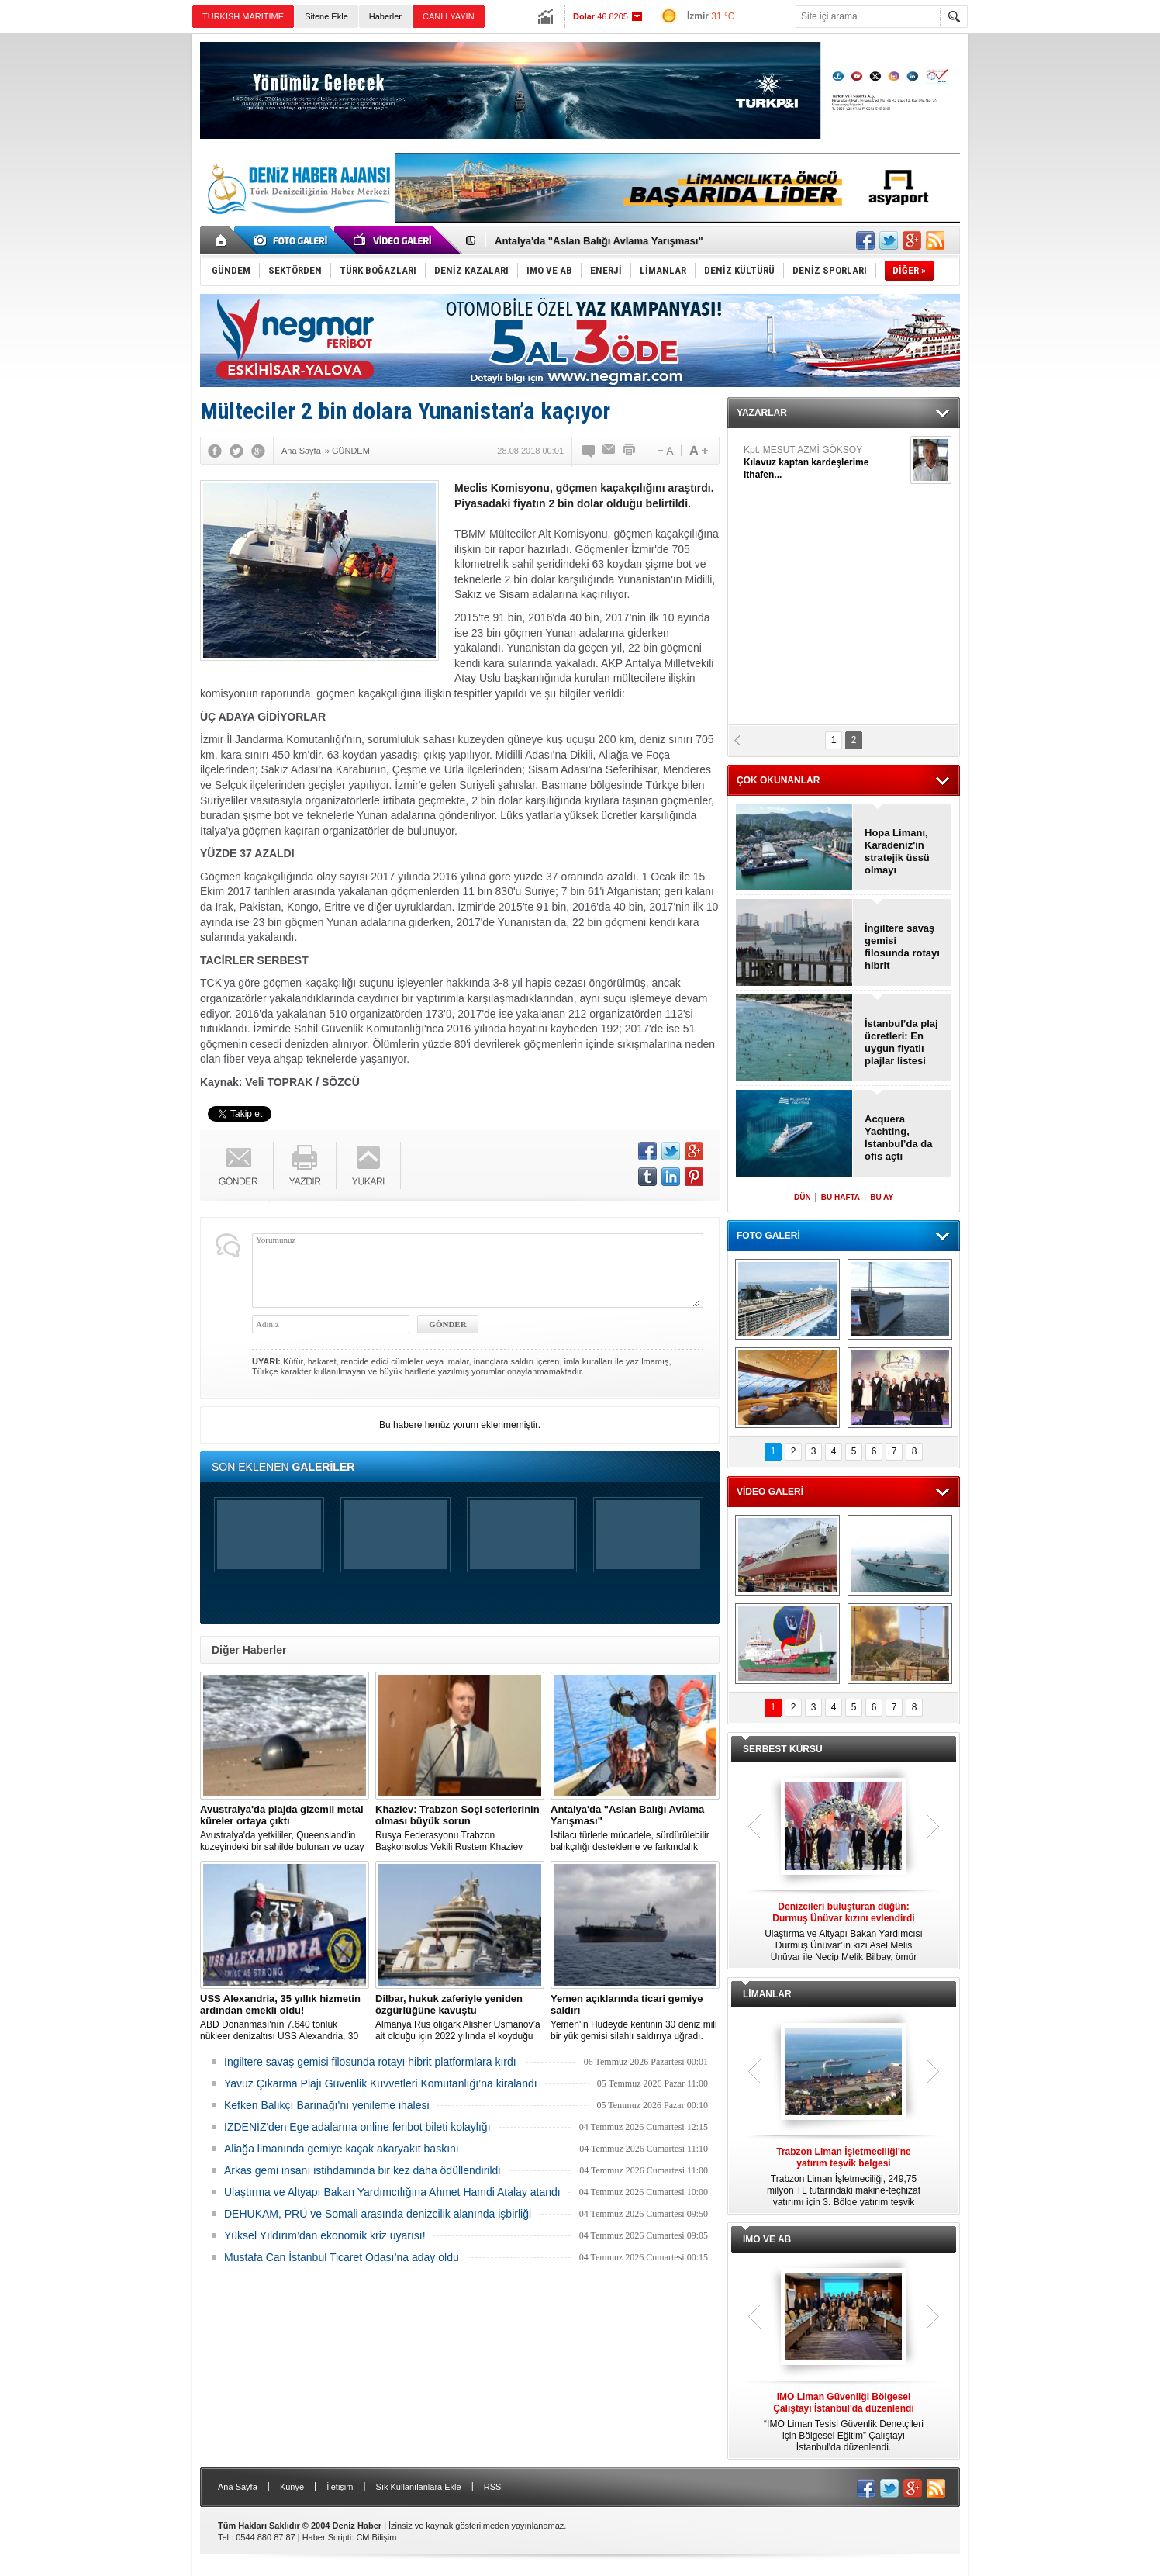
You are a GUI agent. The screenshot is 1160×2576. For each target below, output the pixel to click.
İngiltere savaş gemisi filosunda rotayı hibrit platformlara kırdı (370, 2062)
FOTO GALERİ (768, 1235)
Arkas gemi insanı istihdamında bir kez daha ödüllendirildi (362, 2170)
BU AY (881, 1197)
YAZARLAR (762, 412)
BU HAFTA (840, 1197)
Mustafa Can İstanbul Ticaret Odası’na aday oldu (341, 2257)
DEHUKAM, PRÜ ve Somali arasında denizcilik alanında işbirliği (377, 2214)
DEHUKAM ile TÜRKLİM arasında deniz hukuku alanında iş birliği (650, 236)
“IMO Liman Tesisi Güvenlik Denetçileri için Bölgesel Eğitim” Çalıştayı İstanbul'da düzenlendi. (844, 2422)
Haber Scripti (327, 2537)
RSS (493, 2486)
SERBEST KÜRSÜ (783, 1749)
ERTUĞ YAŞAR (825, 470)
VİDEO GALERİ (770, 1491)
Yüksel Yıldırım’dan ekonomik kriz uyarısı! (325, 2235)
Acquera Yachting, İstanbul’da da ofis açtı (898, 1137)
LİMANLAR (767, 1994)
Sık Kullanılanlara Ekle (418, 2486)
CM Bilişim (376, 2537)
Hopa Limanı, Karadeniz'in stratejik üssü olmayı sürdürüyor (897, 852)
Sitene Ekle (326, 16)
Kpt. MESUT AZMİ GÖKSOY (825, 528)
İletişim (339, 2486)
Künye (292, 2486)
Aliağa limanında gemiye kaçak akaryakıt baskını (341, 2148)
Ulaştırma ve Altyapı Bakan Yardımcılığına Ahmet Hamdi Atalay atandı (392, 2192)
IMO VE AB (767, 2239)
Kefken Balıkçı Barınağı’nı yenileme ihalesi (327, 2105)
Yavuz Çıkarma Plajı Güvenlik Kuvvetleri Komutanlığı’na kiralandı (380, 2083)
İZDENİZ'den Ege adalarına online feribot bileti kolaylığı (357, 2127)
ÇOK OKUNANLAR (778, 780)
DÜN (802, 1197)
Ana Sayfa (237, 2486)
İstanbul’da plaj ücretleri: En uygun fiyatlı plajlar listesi (901, 1042)
